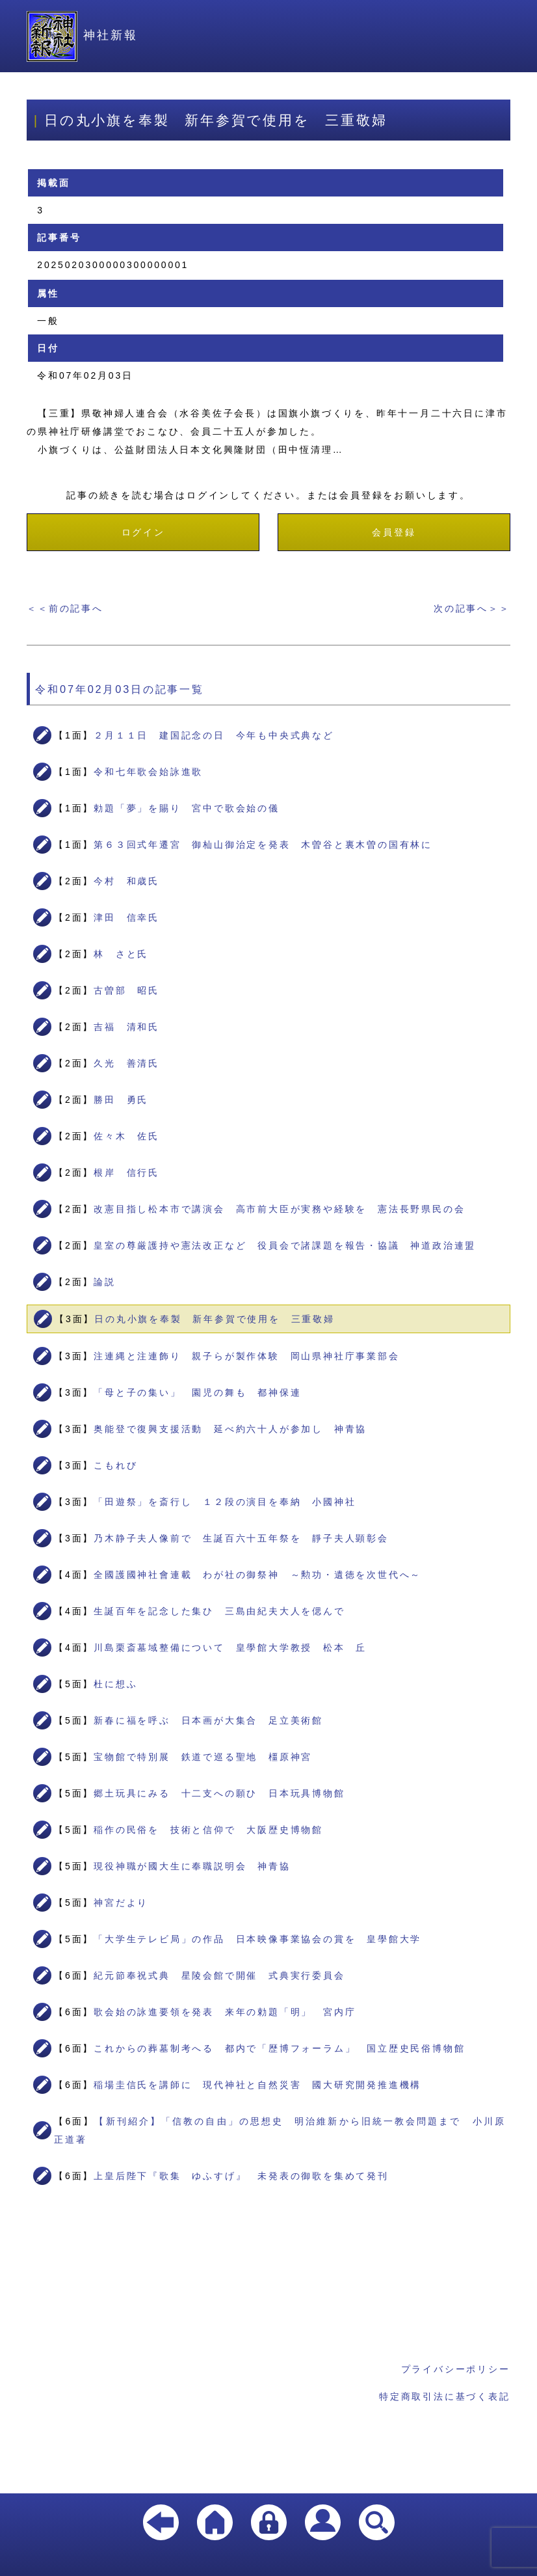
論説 (105, 1282)
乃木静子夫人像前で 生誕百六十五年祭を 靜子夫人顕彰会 (241, 1538)
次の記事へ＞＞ (472, 608)
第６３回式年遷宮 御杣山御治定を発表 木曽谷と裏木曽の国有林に (263, 844)
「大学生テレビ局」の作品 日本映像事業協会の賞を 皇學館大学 (257, 1939)
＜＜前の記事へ (65, 608)
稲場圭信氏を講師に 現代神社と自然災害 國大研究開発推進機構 (257, 2085)
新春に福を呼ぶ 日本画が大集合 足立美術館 (208, 1720)
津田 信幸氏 (126, 917)
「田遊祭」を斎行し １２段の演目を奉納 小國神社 (225, 1502)
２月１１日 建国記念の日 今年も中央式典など (214, 735)
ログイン (143, 532)
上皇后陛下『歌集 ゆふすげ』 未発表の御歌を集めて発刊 (241, 2176)
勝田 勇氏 (121, 1099)
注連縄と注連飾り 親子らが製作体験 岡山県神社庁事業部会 (246, 1356)
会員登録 (393, 532)
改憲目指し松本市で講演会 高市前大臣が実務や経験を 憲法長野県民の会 (279, 1209)
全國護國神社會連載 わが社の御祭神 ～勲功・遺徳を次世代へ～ (257, 1574)
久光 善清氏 (126, 1063)
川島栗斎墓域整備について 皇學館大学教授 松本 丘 (230, 1647)
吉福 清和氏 (126, 1027)
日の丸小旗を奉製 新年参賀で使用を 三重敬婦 (214, 1319)
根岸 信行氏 (126, 1172)
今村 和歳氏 (126, 881)
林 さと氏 (121, 954)
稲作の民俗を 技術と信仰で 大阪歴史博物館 (208, 1829)
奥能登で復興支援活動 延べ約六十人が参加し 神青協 (230, 1429)
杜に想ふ (115, 1684)
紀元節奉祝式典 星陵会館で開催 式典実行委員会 (219, 1975)
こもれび (115, 1465)
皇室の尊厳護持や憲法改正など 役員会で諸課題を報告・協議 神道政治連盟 (285, 1245)
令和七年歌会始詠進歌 (148, 771)
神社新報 (82, 35)
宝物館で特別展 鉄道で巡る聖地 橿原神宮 (203, 1757)
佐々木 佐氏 (126, 1136)
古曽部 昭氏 (126, 990)
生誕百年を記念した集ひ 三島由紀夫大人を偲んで (219, 1611)
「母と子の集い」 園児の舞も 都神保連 (197, 1392)
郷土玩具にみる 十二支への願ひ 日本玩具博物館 (219, 1793)
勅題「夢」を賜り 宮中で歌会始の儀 (187, 808)
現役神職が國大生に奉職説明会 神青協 (192, 1866)
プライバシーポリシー (455, 2369)
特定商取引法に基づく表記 (444, 2396)
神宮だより (121, 1902)
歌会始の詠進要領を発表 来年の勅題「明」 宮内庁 (225, 2012)
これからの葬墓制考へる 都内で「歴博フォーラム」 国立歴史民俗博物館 (279, 2048)
